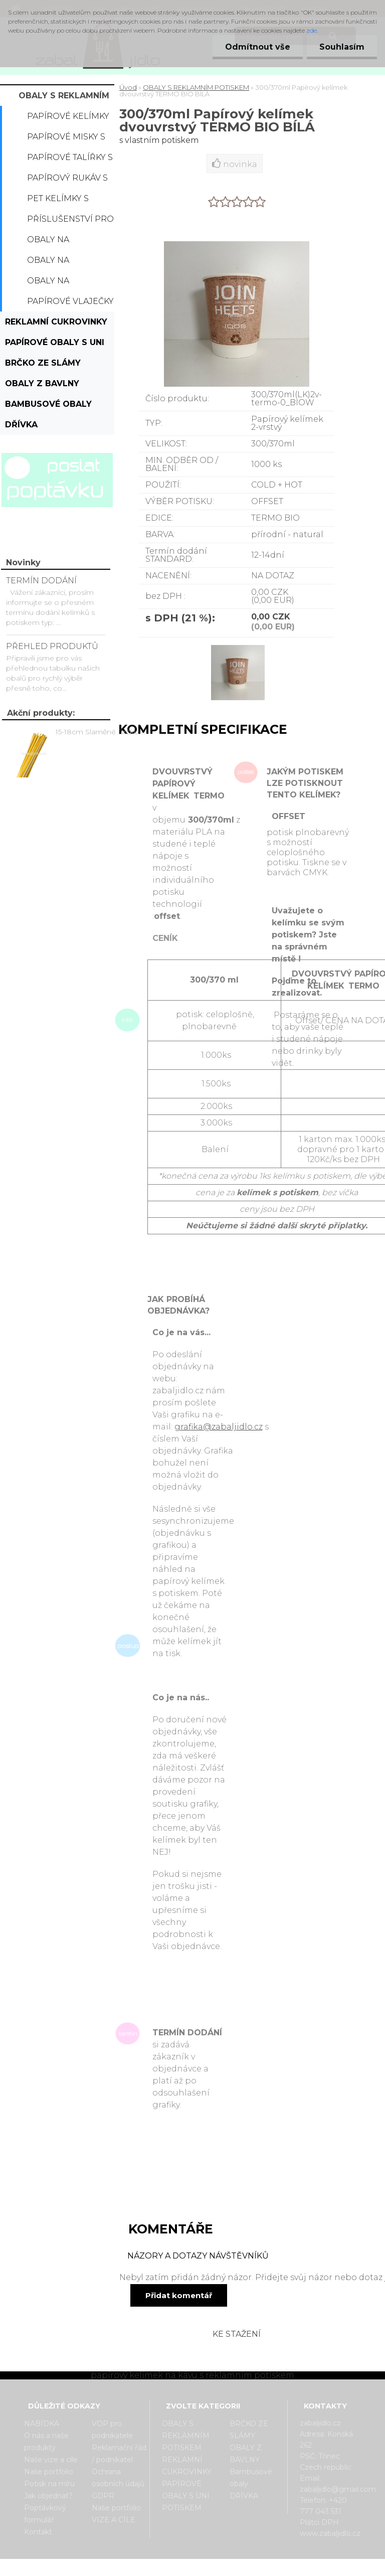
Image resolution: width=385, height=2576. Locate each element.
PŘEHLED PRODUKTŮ (52, 646)
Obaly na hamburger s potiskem (59, 262)
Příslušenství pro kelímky (70, 221)
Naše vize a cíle (51, 2459)
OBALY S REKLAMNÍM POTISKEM (64, 98)
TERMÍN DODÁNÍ (41, 580)
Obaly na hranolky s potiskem (54, 283)
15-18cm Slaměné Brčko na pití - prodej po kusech (102, 731)
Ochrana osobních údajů (118, 2477)
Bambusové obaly (48, 404)
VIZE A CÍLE (113, 2519)
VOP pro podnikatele (112, 2429)
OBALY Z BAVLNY (42, 383)
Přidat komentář (178, 2295)
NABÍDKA (41, 2423)
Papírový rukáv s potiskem (67, 180)
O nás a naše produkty (46, 2441)
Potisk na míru (49, 2483)
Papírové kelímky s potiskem (68, 118)
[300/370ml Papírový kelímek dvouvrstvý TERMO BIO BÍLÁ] (237, 646)
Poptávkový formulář (45, 2513)
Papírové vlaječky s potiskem (70, 303)
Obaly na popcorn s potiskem (52, 242)
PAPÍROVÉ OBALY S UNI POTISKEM (54, 345)
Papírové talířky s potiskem (70, 160)
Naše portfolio (48, 2471)
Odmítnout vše (257, 47)
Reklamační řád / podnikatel (119, 2453)
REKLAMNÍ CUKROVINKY (56, 322)
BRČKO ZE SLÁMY (43, 363)
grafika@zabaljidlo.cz (218, 1426)
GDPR (103, 2495)
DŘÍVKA (21, 424)
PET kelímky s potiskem (58, 201)
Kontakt (38, 2531)
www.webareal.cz (232, 2567)
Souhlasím (341, 47)
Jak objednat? (48, 2495)
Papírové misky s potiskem (66, 139)
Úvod (128, 87)
